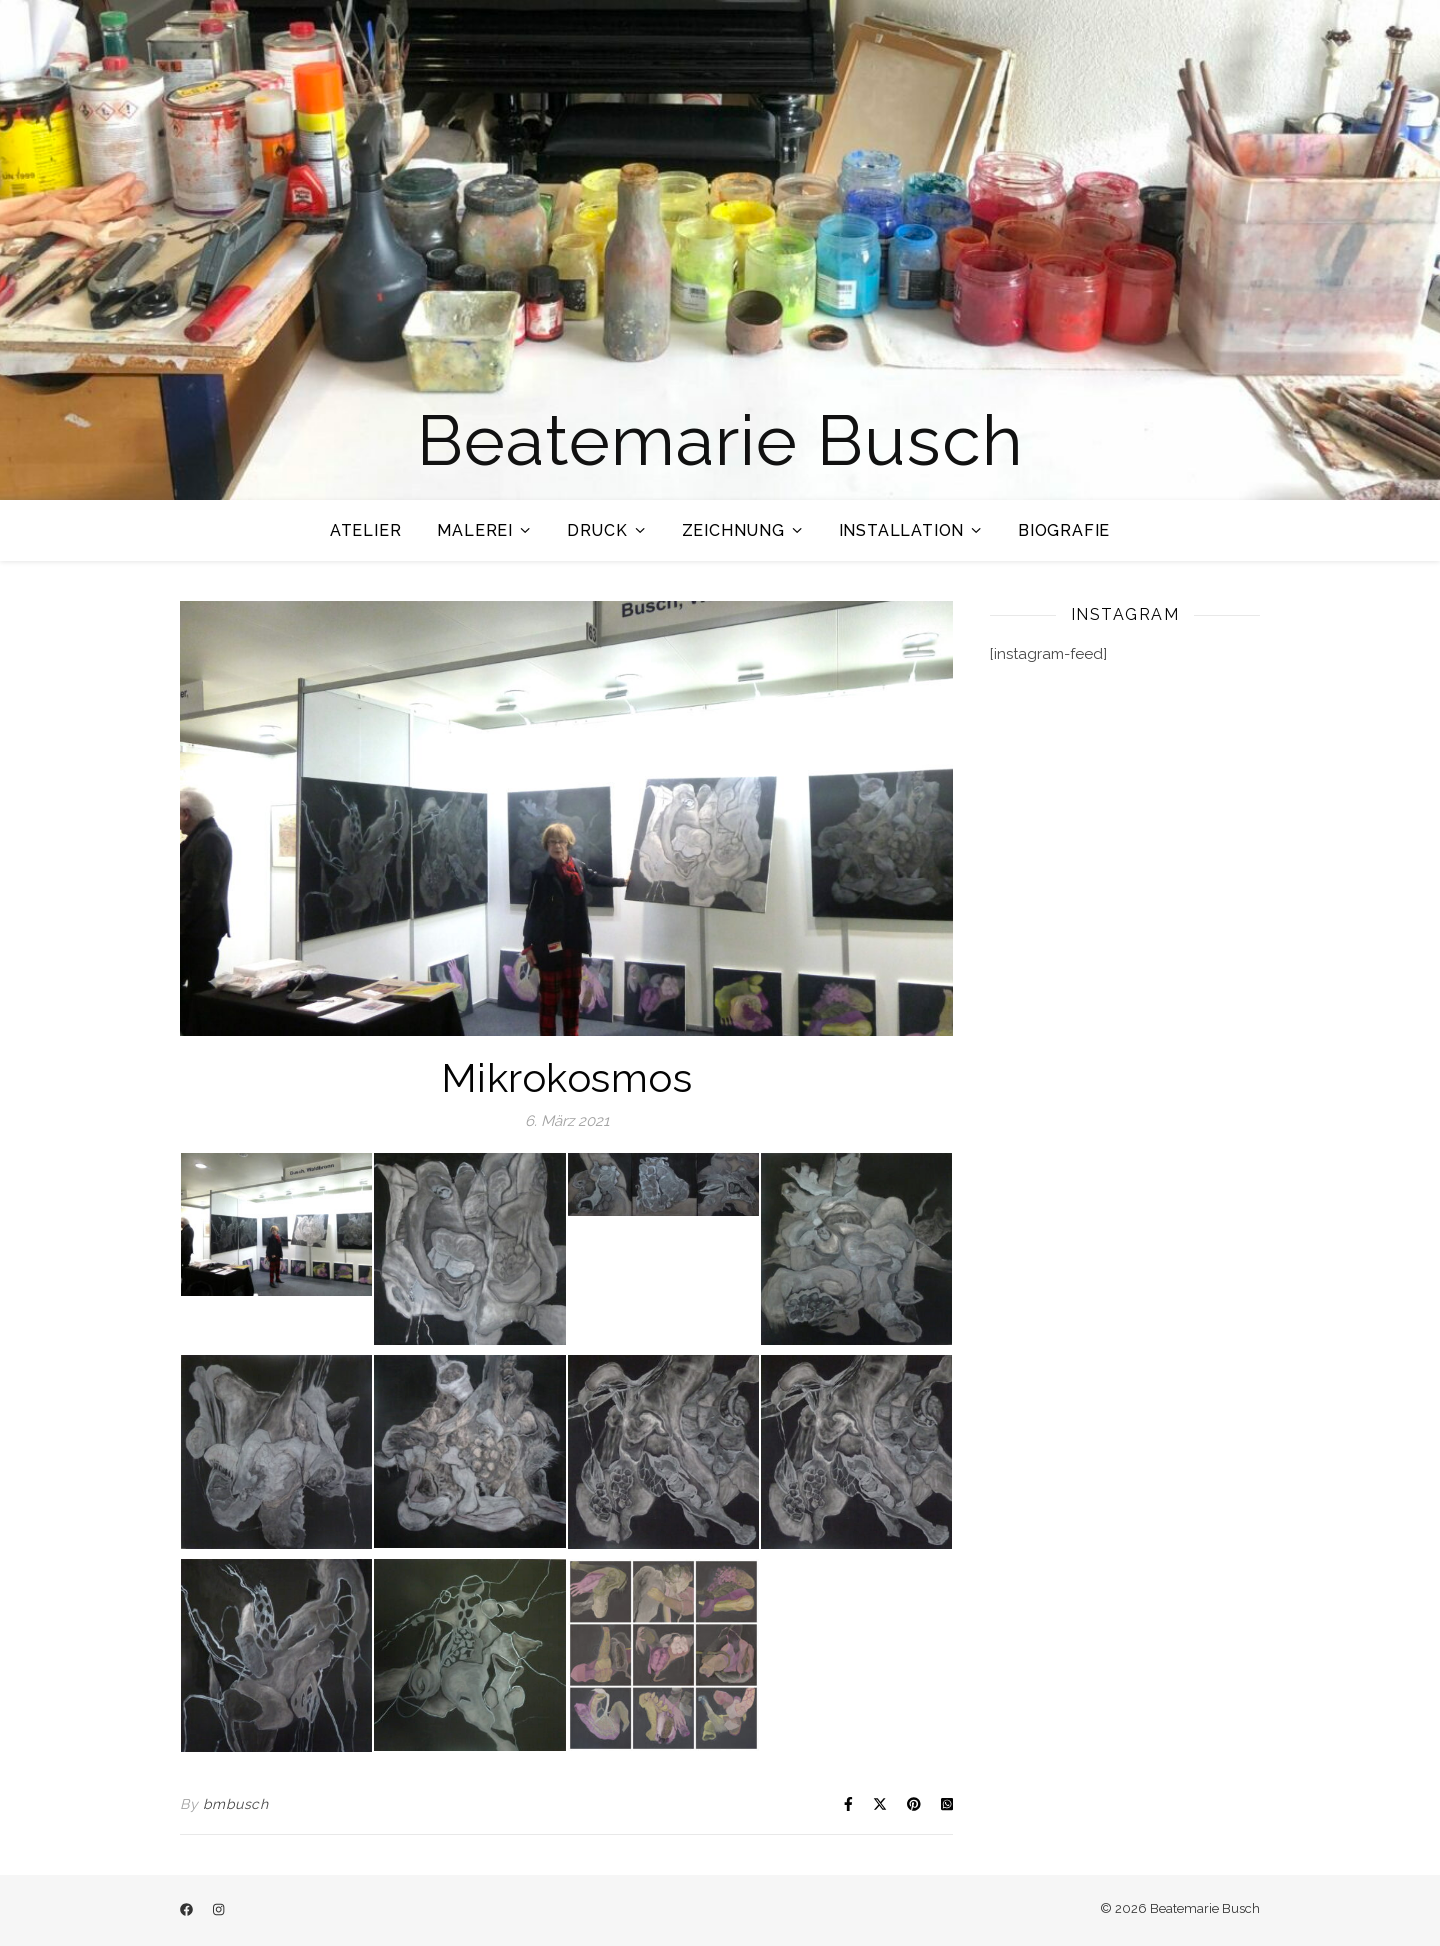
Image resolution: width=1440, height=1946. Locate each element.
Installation (902, 530)
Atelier (366, 530)
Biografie (1064, 530)
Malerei (475, 530)
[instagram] (218, 1910)
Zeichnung (733, 530)
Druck (597, 530)
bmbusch (236, 1804)
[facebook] (188, 1910)
